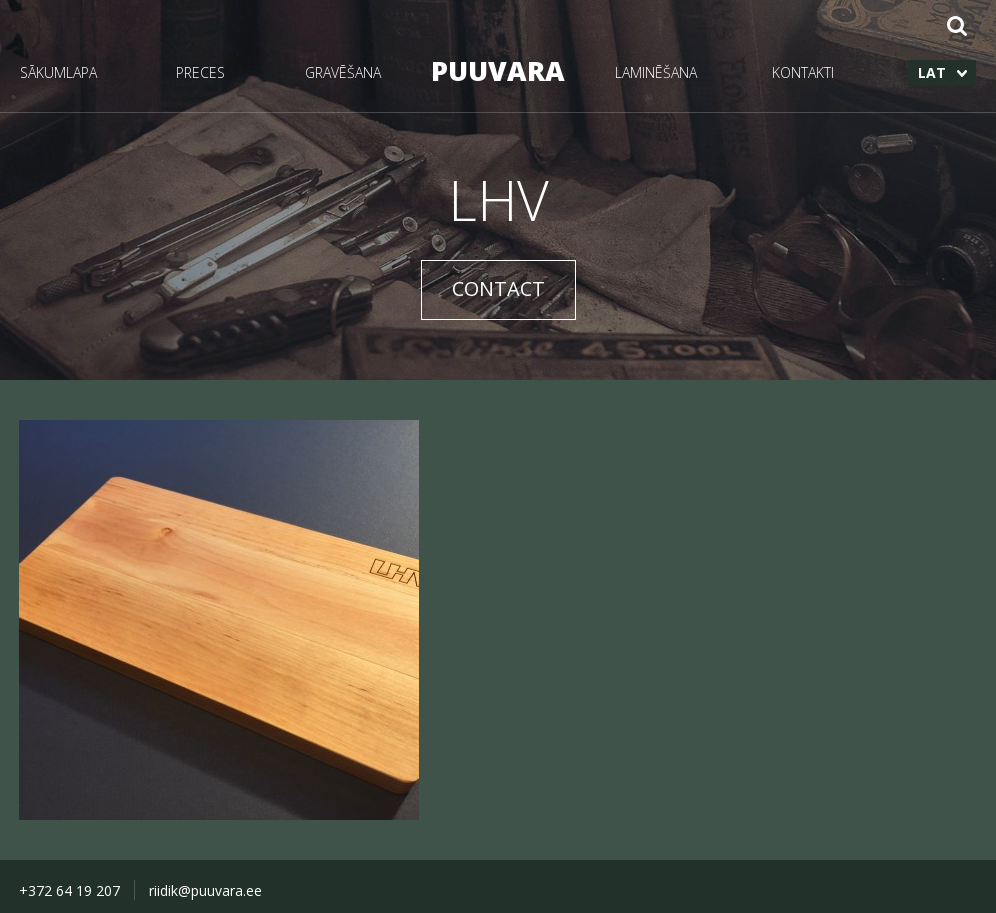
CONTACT (498, 288)
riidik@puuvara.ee (205, 890)
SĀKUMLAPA (58, 72)
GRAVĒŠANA (343, 72)
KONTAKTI (803, 72)
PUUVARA (498, 70)
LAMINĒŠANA (656, 72)
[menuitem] (942, 73)
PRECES (200, 72)
